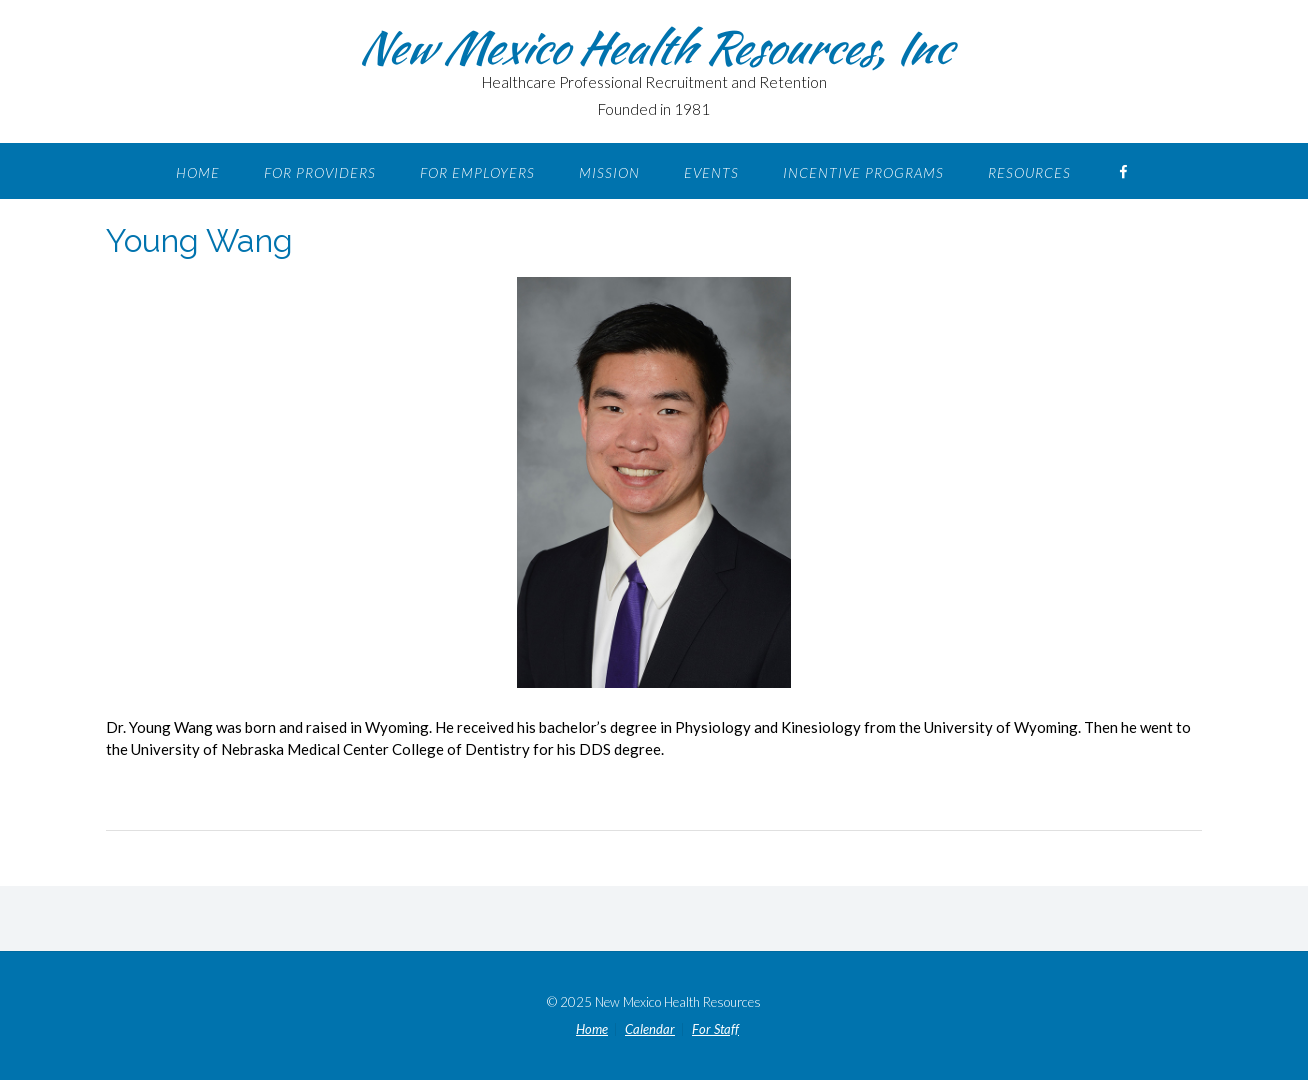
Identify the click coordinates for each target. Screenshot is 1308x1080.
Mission (609, 172)
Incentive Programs (863, 172)
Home (198, 172)
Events (711, 172)
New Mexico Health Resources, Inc (654, 47)
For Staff (715, 1029)
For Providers (320, 172)
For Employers (477, 172)
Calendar (650, 1029)
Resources (1029, 172)
